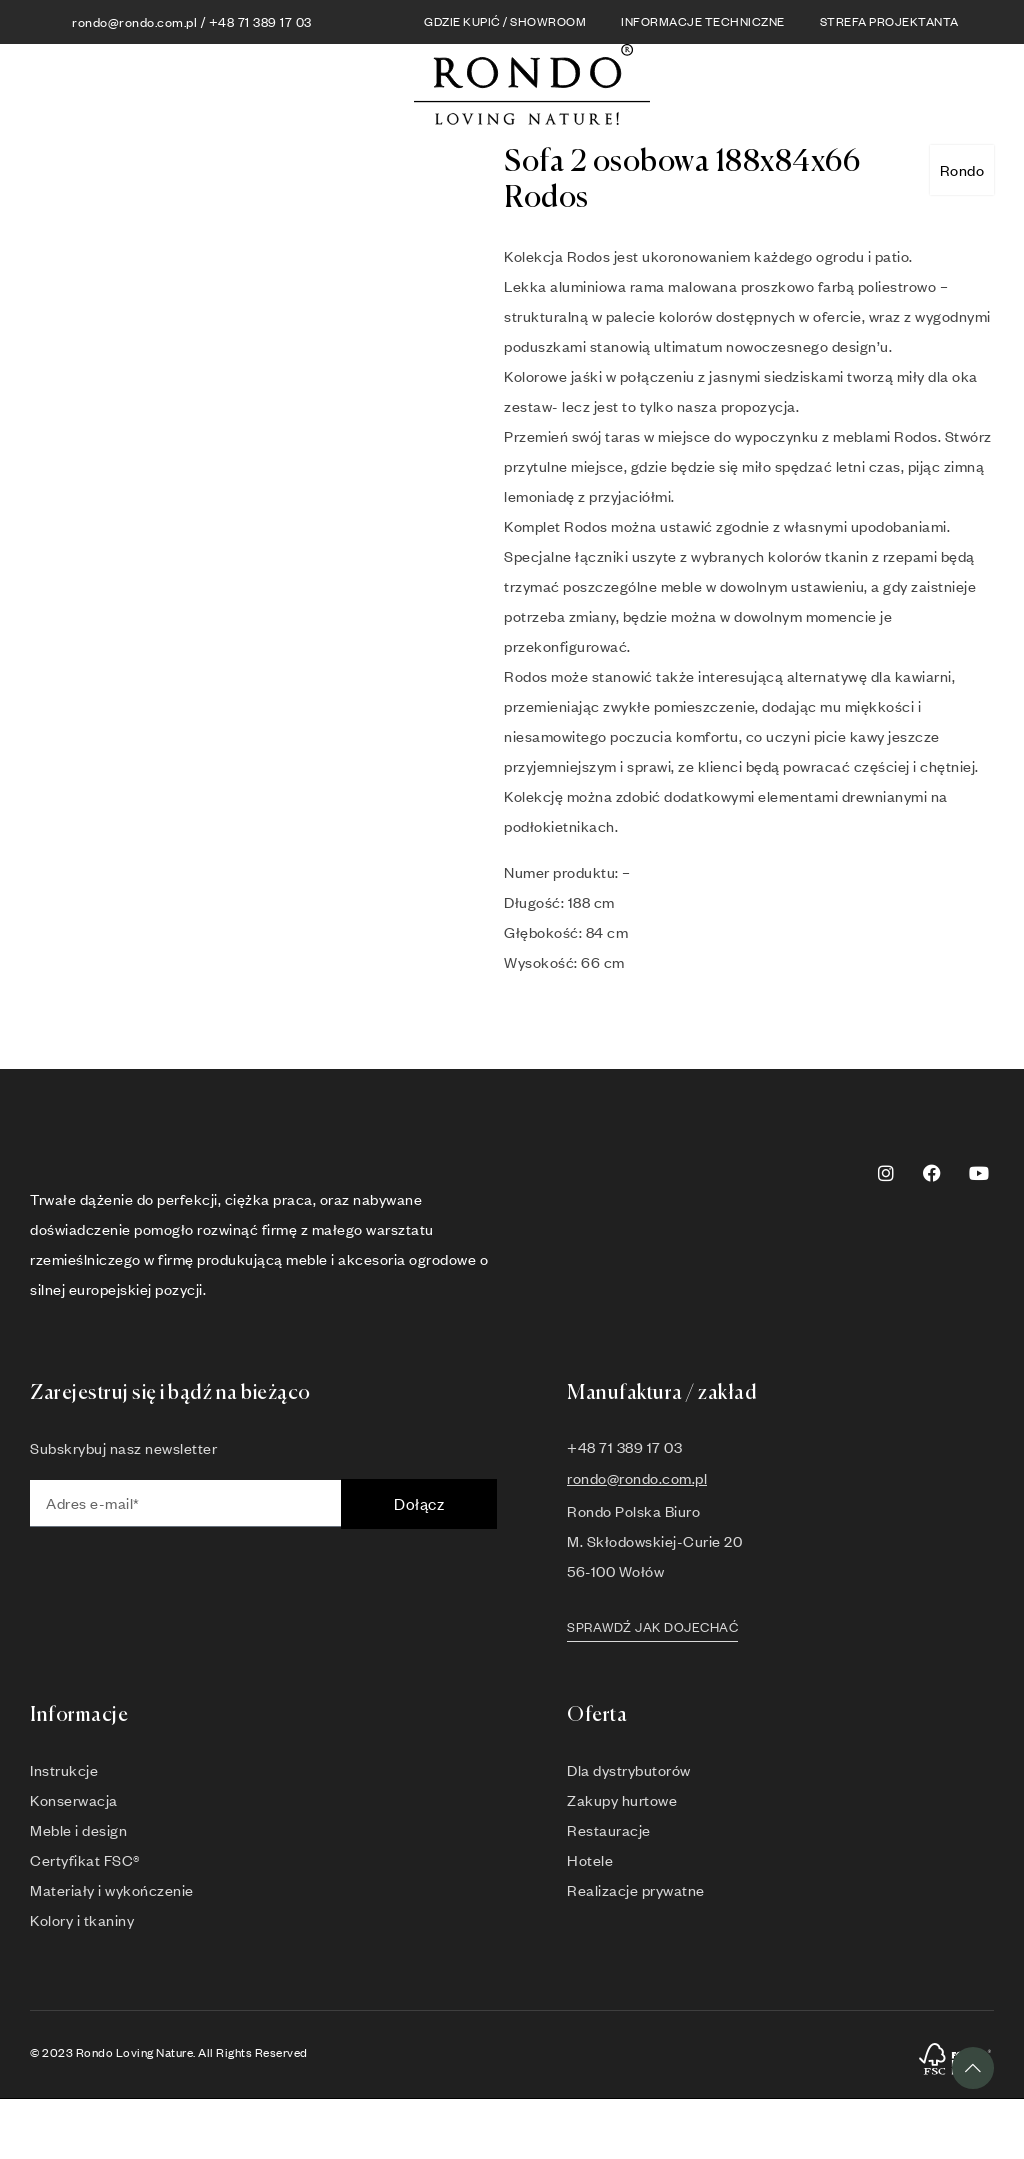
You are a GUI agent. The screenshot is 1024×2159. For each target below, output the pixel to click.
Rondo (962, 170)
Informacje (79, 1715)
